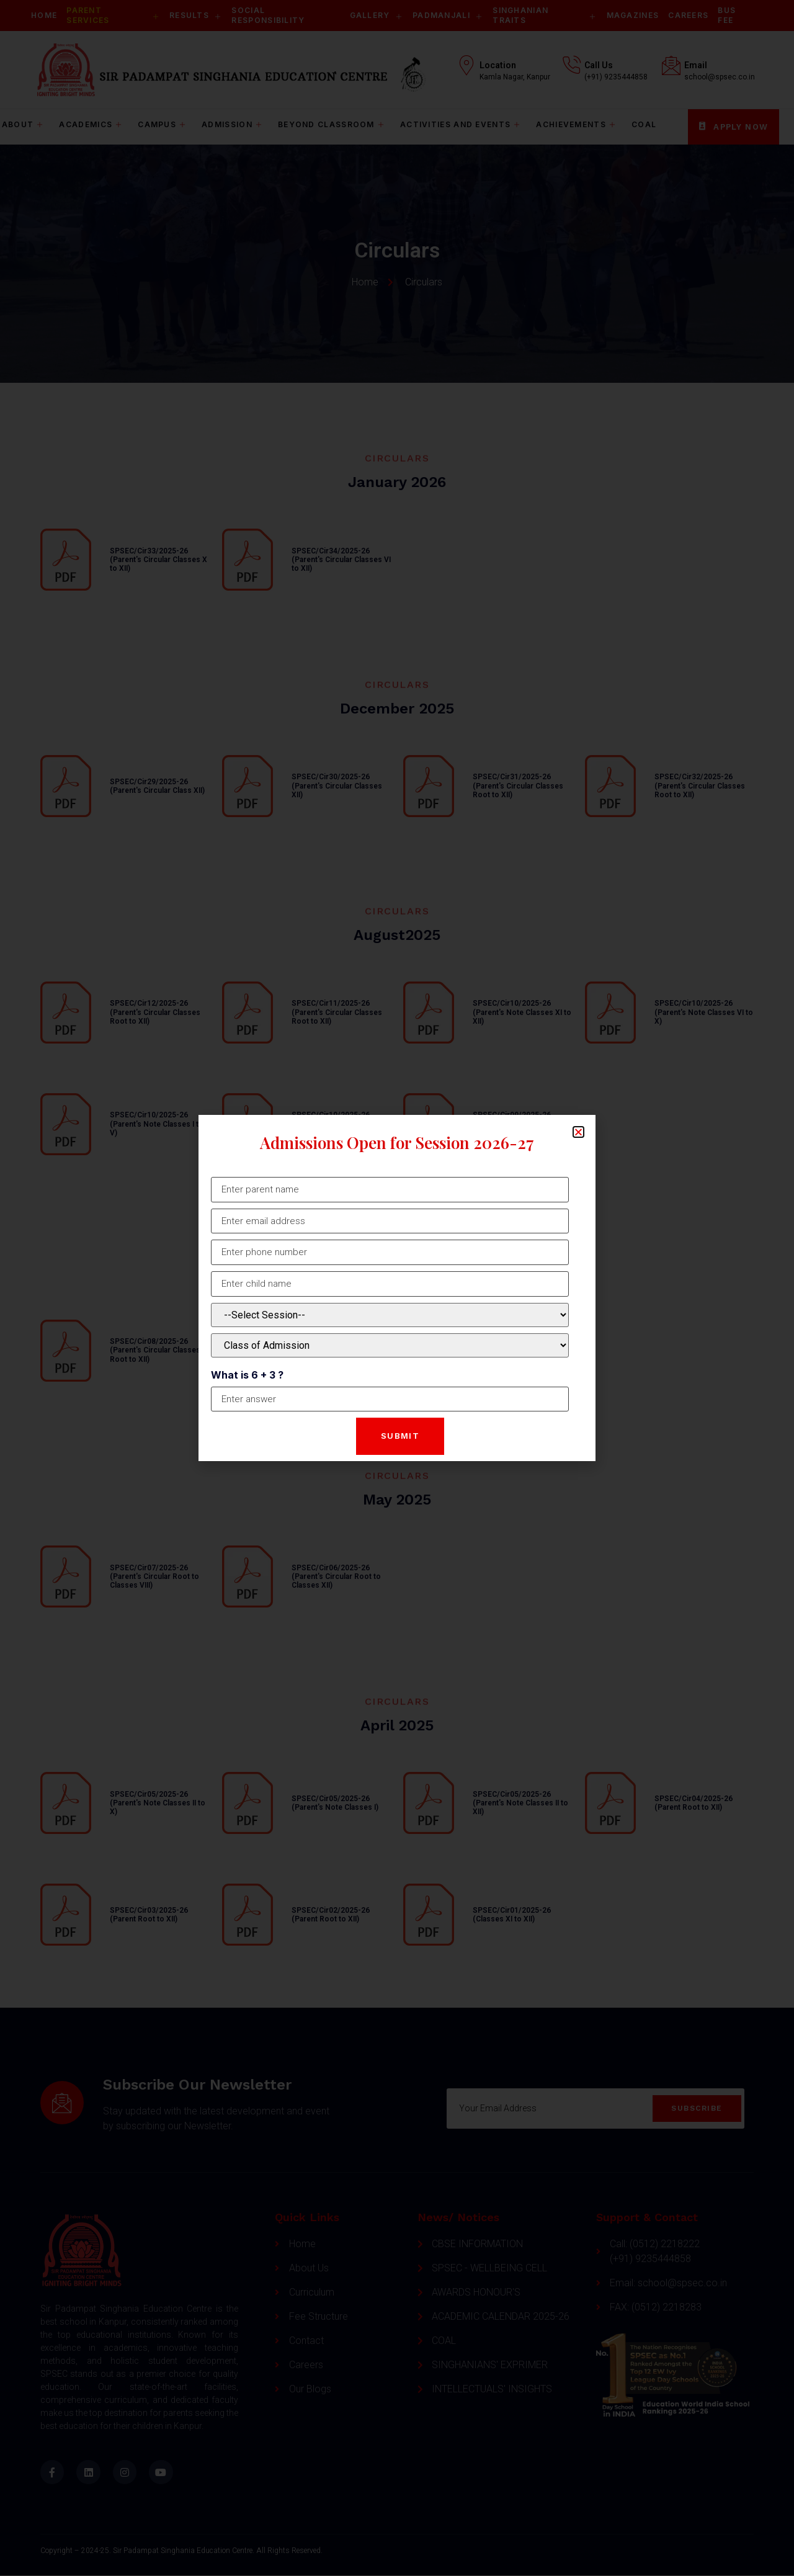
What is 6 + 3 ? (247, 1375)
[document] (397, 1288)
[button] (578, 1129)
